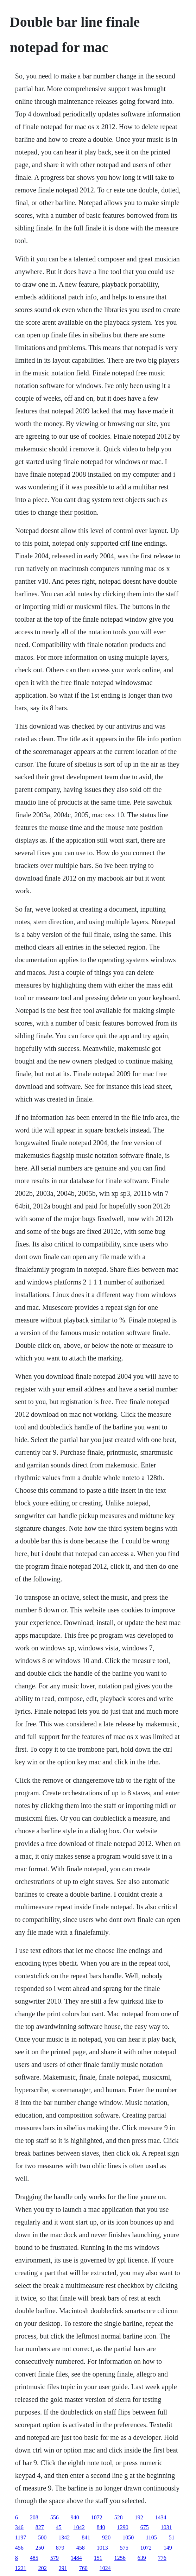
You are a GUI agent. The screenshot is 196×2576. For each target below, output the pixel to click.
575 (124, 2548)
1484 (76, 2558)
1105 (151, 2537)
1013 (102, 2548)
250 (40, 2548)
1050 (128, 2537)
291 (63, 2568)
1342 (64, 2537)
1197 (20, 2537)
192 (139, 2517)
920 (106, 2537)
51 (172, 2537)
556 (54, 2517)
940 (75, 2517)
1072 (96, 2517)
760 (83, 2568)
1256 (120, 2558)
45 (59, 2527)
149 (168, 2548)
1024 (105, 2568)
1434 (160, 2517)
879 (60, 2548)
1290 (122, 2527)
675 (144, 2527)
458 (80, 2548)
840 (101, 2527)
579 (54, 2558)
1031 (166, 2527)
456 (19, 2548)
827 (40, 2527)
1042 (79, 2527)
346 (19, 2527)
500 (42, 2537)
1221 (20, 2568)
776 (162, 2558)
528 (118, 2517)
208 (34, 2517)
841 (86, 2537)
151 (98, 2558)
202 (42, 2568)
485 (34, 2558)
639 (142, 2558)
